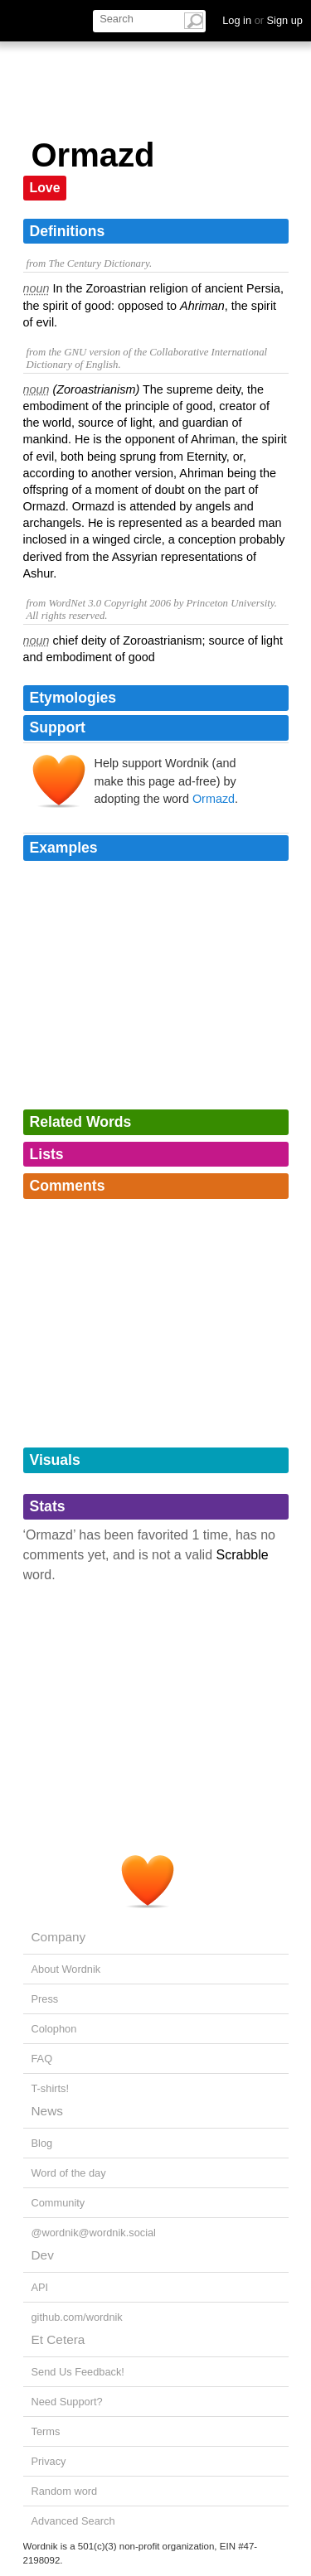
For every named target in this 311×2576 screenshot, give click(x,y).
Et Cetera (58, 2339)
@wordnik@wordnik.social (94, 2232)
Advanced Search (73, 2521)
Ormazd (213, 798)
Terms (46, 2431)
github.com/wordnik (77, 2317)
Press (45, 1999)
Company (59, 1937)
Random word (65, 2491)
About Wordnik (66, 1969)
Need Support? (67, 2401)
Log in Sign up (262, 20)
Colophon (54, 2029)
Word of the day (69, 2173)
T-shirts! (51, 2088)
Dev (43, 2255)
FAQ (42, 2058)
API (40, 2287)
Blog (42, 2143)
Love (45, 188)
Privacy (49, 2461)
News (47, 2111)
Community (58, 2203)
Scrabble (242, 1555)
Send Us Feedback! (78, 2372)
